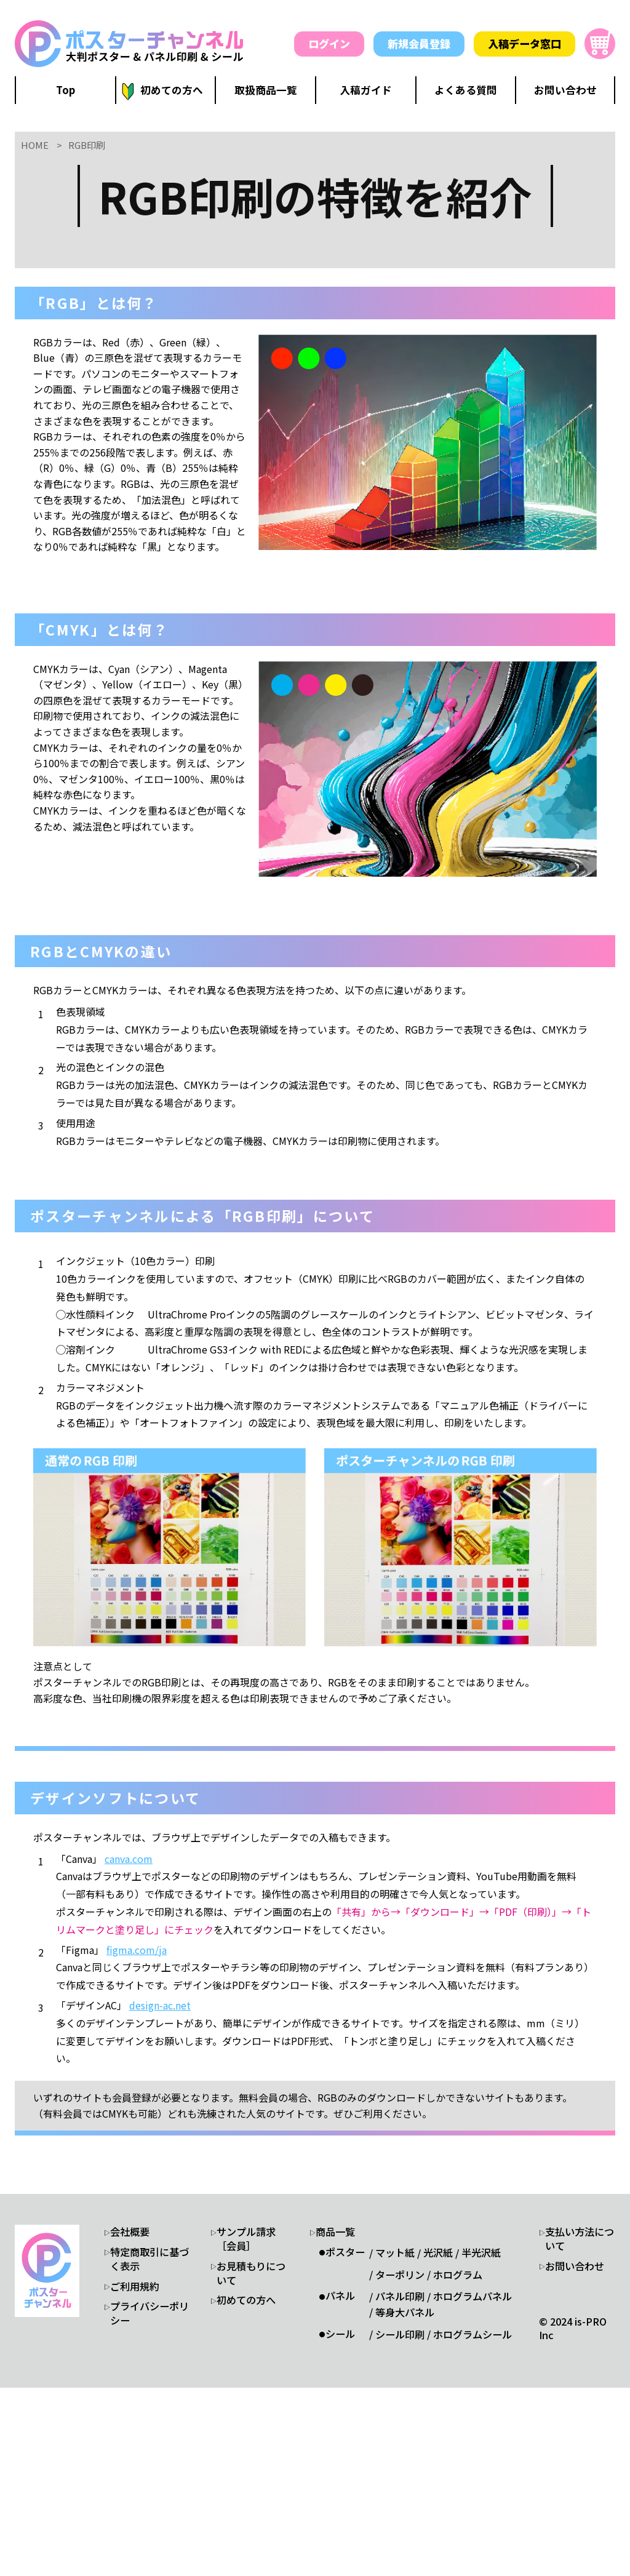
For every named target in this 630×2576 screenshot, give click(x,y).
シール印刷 (400, 2522)
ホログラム (457, 2462)
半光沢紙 (481, 2441)
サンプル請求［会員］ (246, 2427)
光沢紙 (438, 2441)
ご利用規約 (134, 2474)
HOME (35, 333)
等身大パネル (404, 2501)
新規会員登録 (419, 43)
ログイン (329, 43)
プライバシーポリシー (149, 2501)
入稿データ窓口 (524, 43)
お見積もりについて (251, 2461)
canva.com (129, 2046)
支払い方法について (579, 2427)
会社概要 (130, 2420)
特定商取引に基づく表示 (149, 2447)
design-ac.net (160, 2193)
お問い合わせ (574, 2454)
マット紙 (395, 2441)
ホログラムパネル (472, 2485)
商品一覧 (335, 2420)
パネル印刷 (400, 2485)
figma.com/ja (136, 2137)
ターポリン (400, 2462)
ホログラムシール (472, 2522)
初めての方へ (246, 2488)
